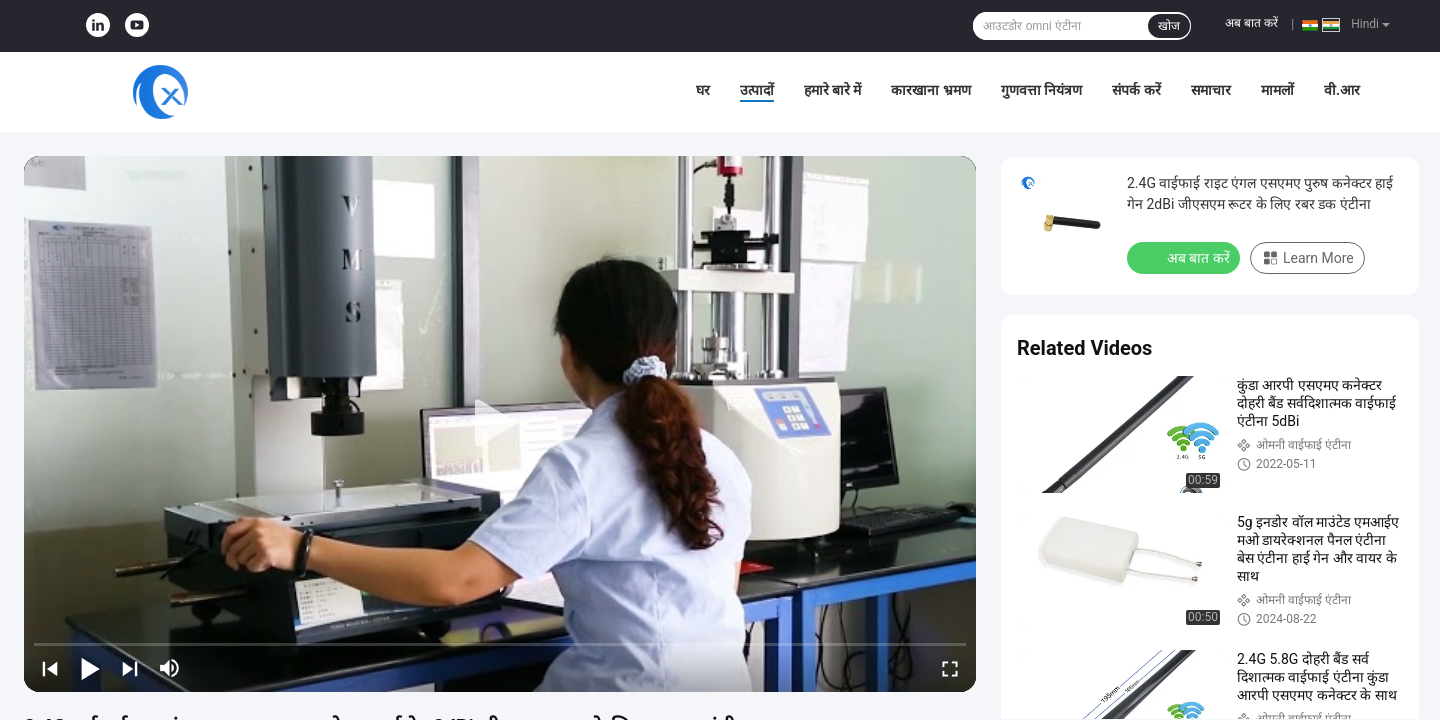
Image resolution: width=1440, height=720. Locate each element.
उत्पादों (757, 90)
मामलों (1277, 90)
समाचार (1211, 90)
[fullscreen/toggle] (950, 668)
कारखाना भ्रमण (930, 90)
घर (703, 90)
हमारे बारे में (833, 90)
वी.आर (1342, 90)
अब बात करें (1251, 23)
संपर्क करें (1136, 90)
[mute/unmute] (170, 668)
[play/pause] (90, 668)
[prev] (50, 668)
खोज (1169, 26)
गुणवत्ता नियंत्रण (1041, 90)
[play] (500, 424)
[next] (130, 668)
